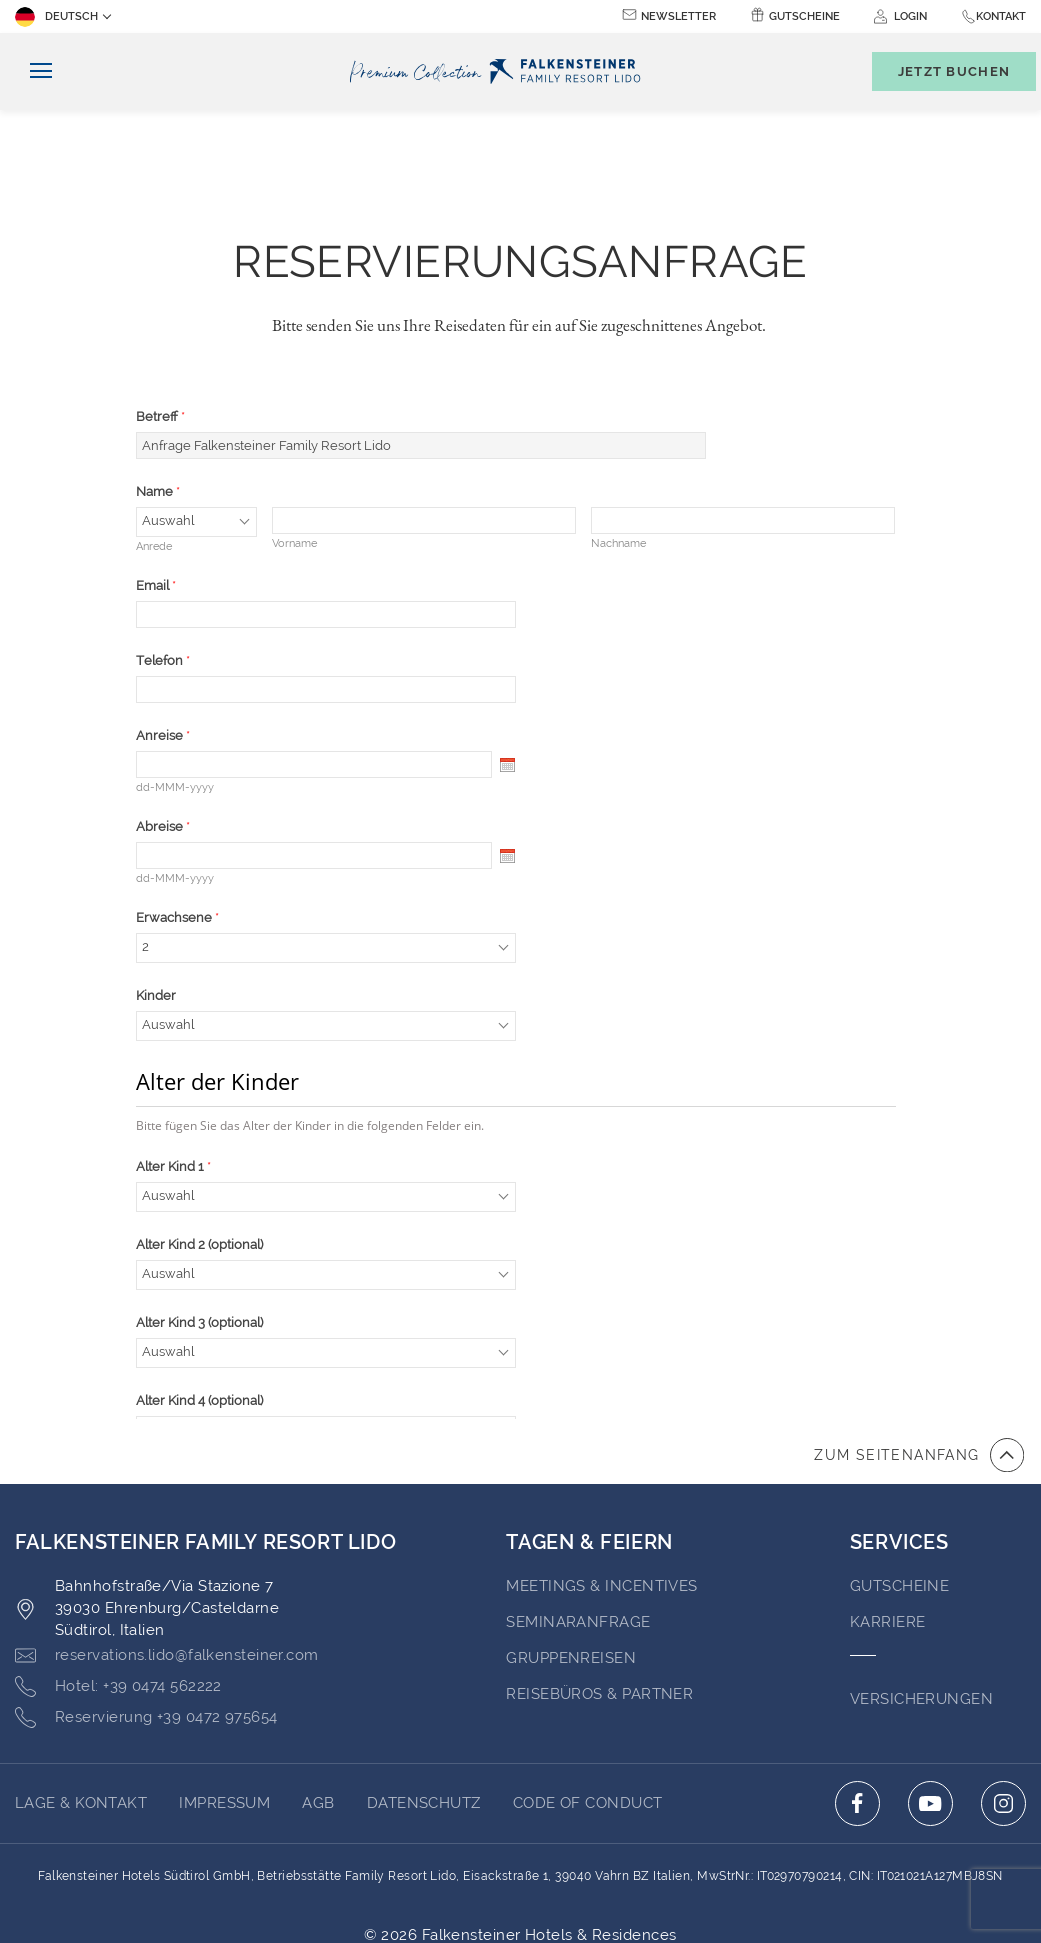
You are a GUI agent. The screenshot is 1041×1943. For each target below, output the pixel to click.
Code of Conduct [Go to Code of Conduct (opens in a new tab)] (588, 1693)
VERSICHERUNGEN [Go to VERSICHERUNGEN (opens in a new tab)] (921, 1589)
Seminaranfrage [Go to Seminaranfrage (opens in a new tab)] (578, 1512)
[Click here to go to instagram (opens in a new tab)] (1003, 1693)
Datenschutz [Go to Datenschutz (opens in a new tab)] (424, 1693)
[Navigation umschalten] (33, 71)
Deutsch (56, 17)
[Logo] (500, 71)
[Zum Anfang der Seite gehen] (919, 1345)
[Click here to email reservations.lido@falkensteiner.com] (167, 1546)
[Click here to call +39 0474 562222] (118, 1577)
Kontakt (1001, 16)
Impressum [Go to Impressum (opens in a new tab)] (224, 1693)
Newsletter (678, 16)
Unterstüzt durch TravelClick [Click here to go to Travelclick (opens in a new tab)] (520, 1847)
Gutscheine (804, 16)
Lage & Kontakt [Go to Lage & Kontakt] (81, 1693)
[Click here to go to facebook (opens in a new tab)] (857, 1693)
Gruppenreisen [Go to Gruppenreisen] (571, 1548)
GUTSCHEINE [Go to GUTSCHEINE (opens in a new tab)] (900, 1476)
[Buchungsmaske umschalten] (944, 71)
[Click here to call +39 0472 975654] (146, 1608)
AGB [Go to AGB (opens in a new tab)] (318, 1693)
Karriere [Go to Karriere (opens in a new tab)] (888, 1512)
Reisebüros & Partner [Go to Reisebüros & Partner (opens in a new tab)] (599, 1584)
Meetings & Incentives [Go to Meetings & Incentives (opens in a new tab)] (601, 1476)
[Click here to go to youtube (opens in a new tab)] (930, 1693)
